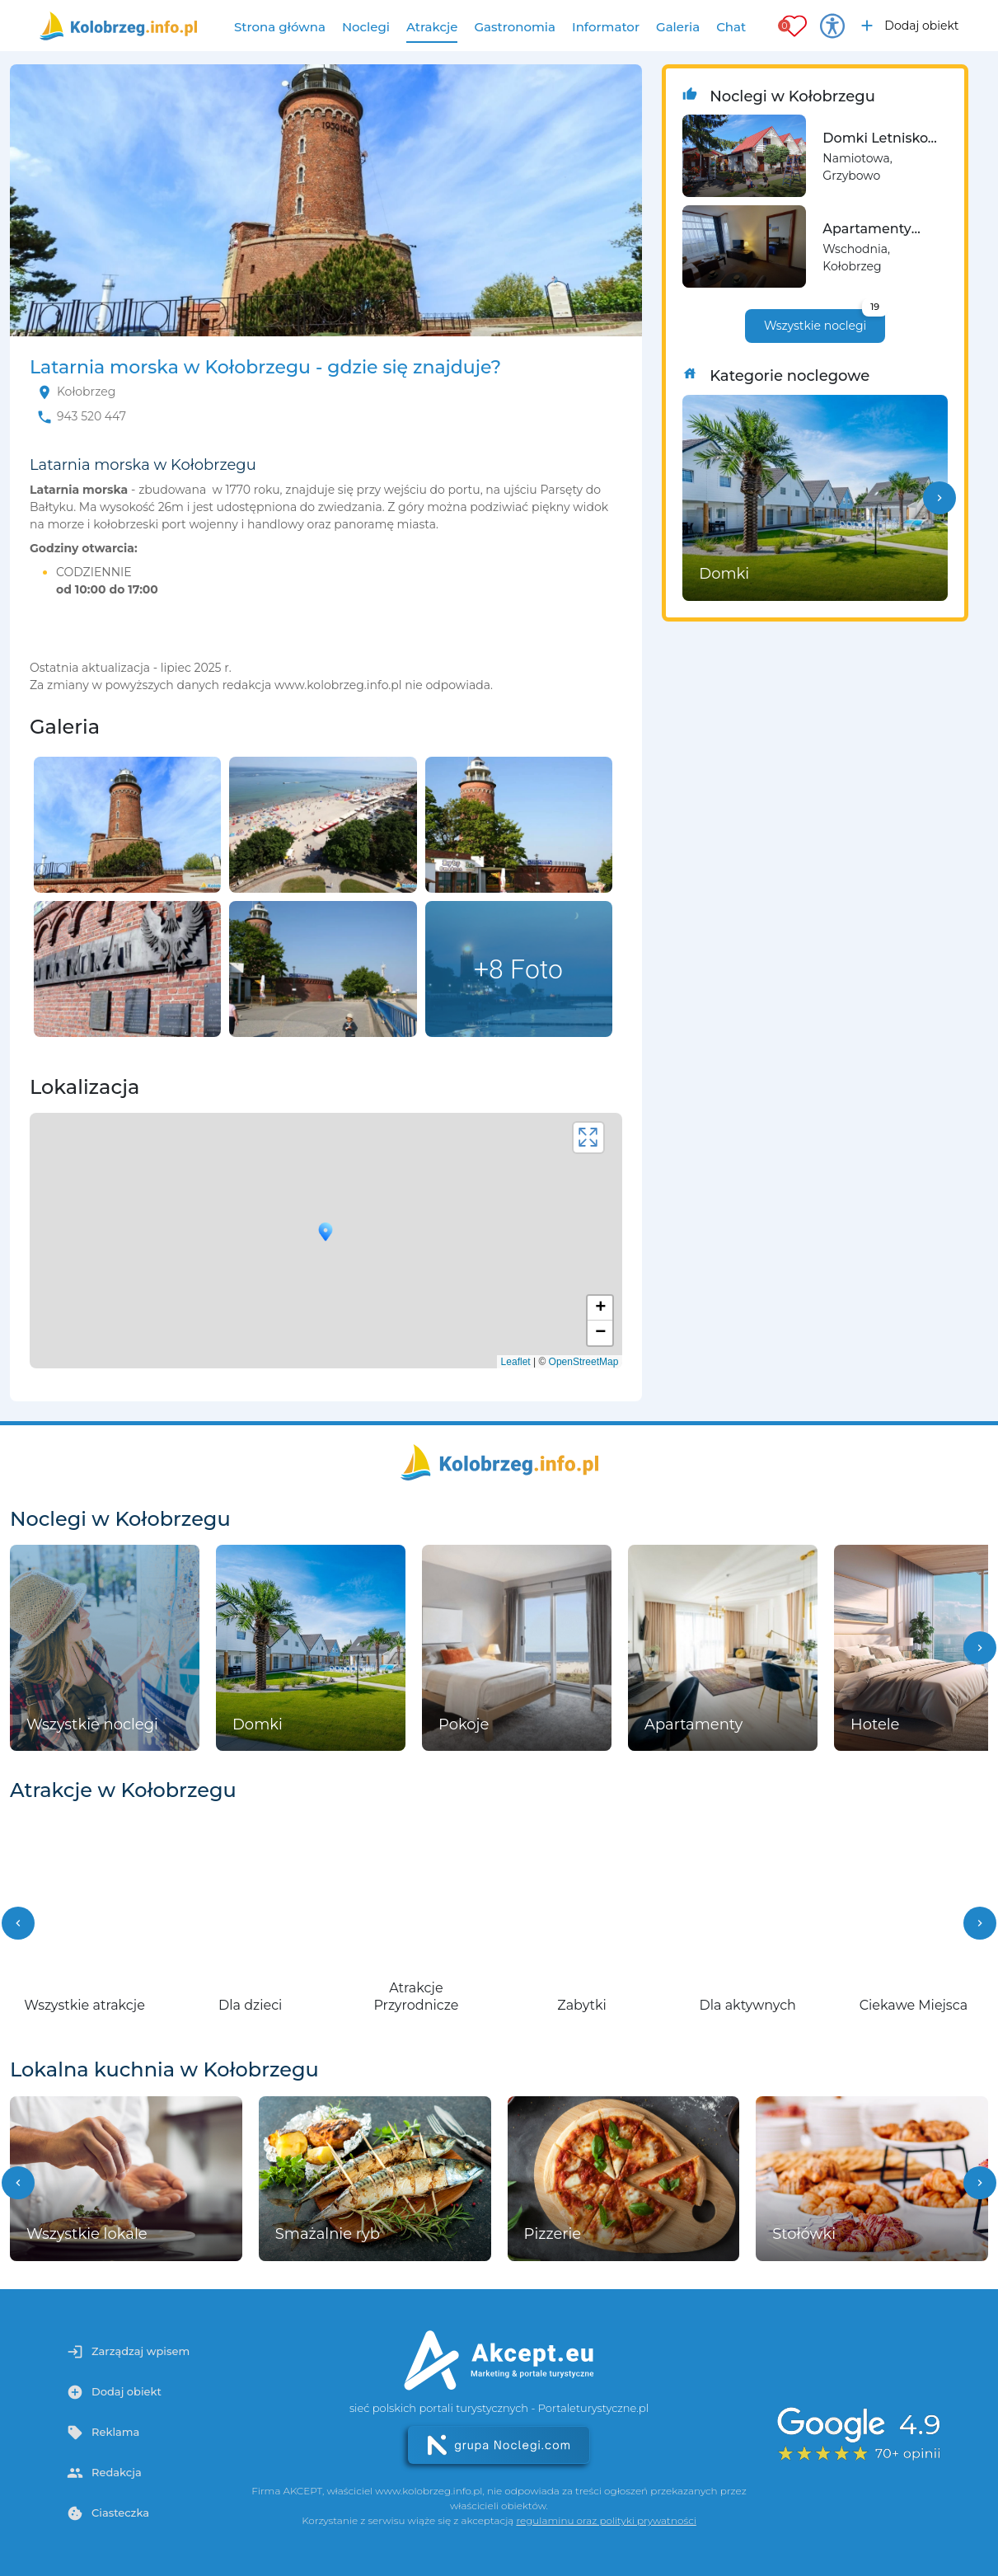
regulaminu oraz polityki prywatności (606, 2520)
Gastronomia (514, 27)
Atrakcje (432, 27)
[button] (939, 497)
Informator (606, 27)
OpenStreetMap (584, 1362)
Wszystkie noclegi (824, 321)
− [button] (600, 1333)
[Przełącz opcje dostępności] (832, 25)
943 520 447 (91, 416)
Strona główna (280, 27)
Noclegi (366, 27)
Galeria (678, 27)
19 (874, 306)
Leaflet (516, 1362)
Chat (731, 27)
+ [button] (600, 1308)
